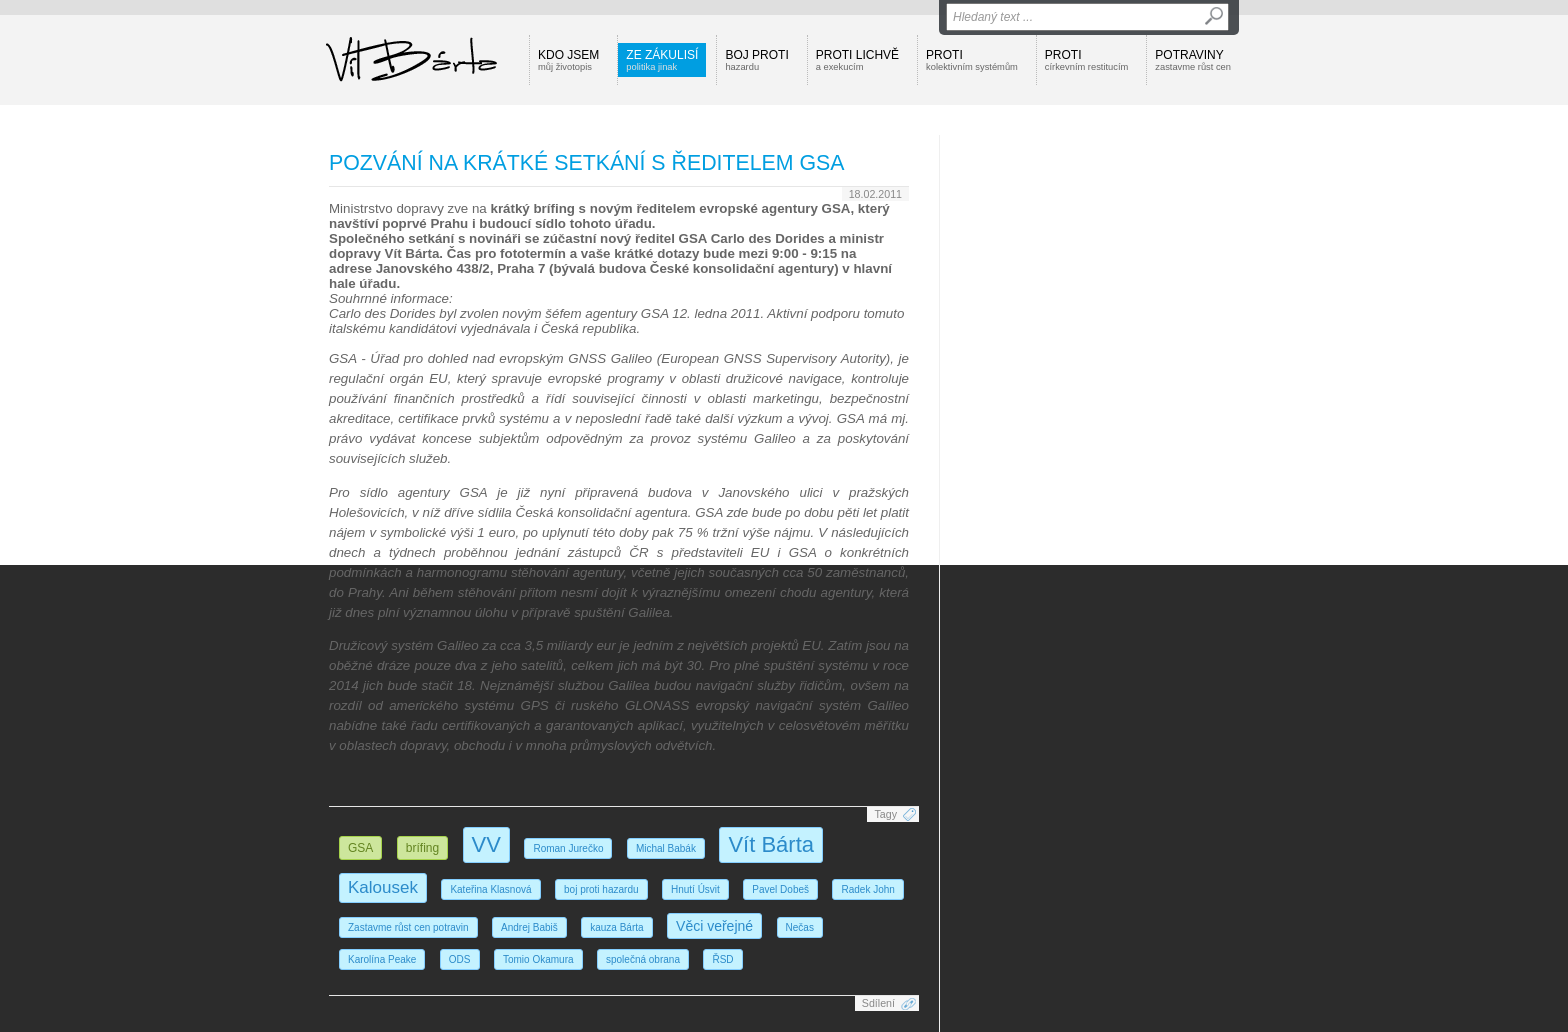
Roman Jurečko (568, 848)
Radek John (867, 889)
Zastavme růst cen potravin (408, 927)
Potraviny (1193, 60)
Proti (972, 60)
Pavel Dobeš (780, 889)
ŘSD (722, 959)
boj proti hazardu (601, 889)
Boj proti (756, 60)
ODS (460, 959)
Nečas (800, 927)
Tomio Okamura (538, 959)
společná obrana (643, 959)
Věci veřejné (714, 926)
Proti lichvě (857, 60)
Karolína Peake (382, 959)
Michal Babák (666, 848)
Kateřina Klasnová (490, 889)
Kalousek (383, 887)
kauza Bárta (616, 927)
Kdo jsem (568, 60)
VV (486, 844)
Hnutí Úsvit (695, 889)
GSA (360, 848)
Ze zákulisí (662, 60)
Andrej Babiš (529, 927)
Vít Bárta (771, 844)
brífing (422, 848)
